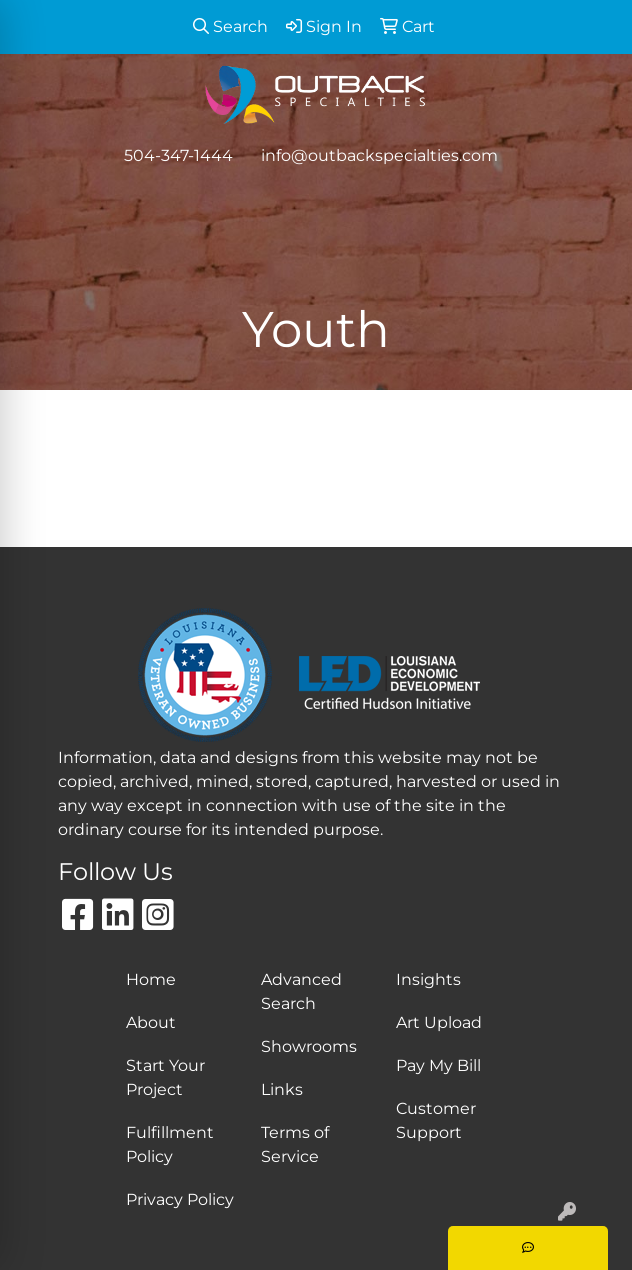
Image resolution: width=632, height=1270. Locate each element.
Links (282, 1089)
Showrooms (309, 1046)
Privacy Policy (180, 1199)
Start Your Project (165, 1077)
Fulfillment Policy (170, 1144)
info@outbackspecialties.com (379, 155)
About (151, 1022)
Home (151, 979)
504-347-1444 (178, 155)
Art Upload (439, 1022)
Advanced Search (301, 991)
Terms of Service (295, 1144)
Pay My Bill (438, 1065)
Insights (428, 979)
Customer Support (436, 1120)
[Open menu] (592, 197)
